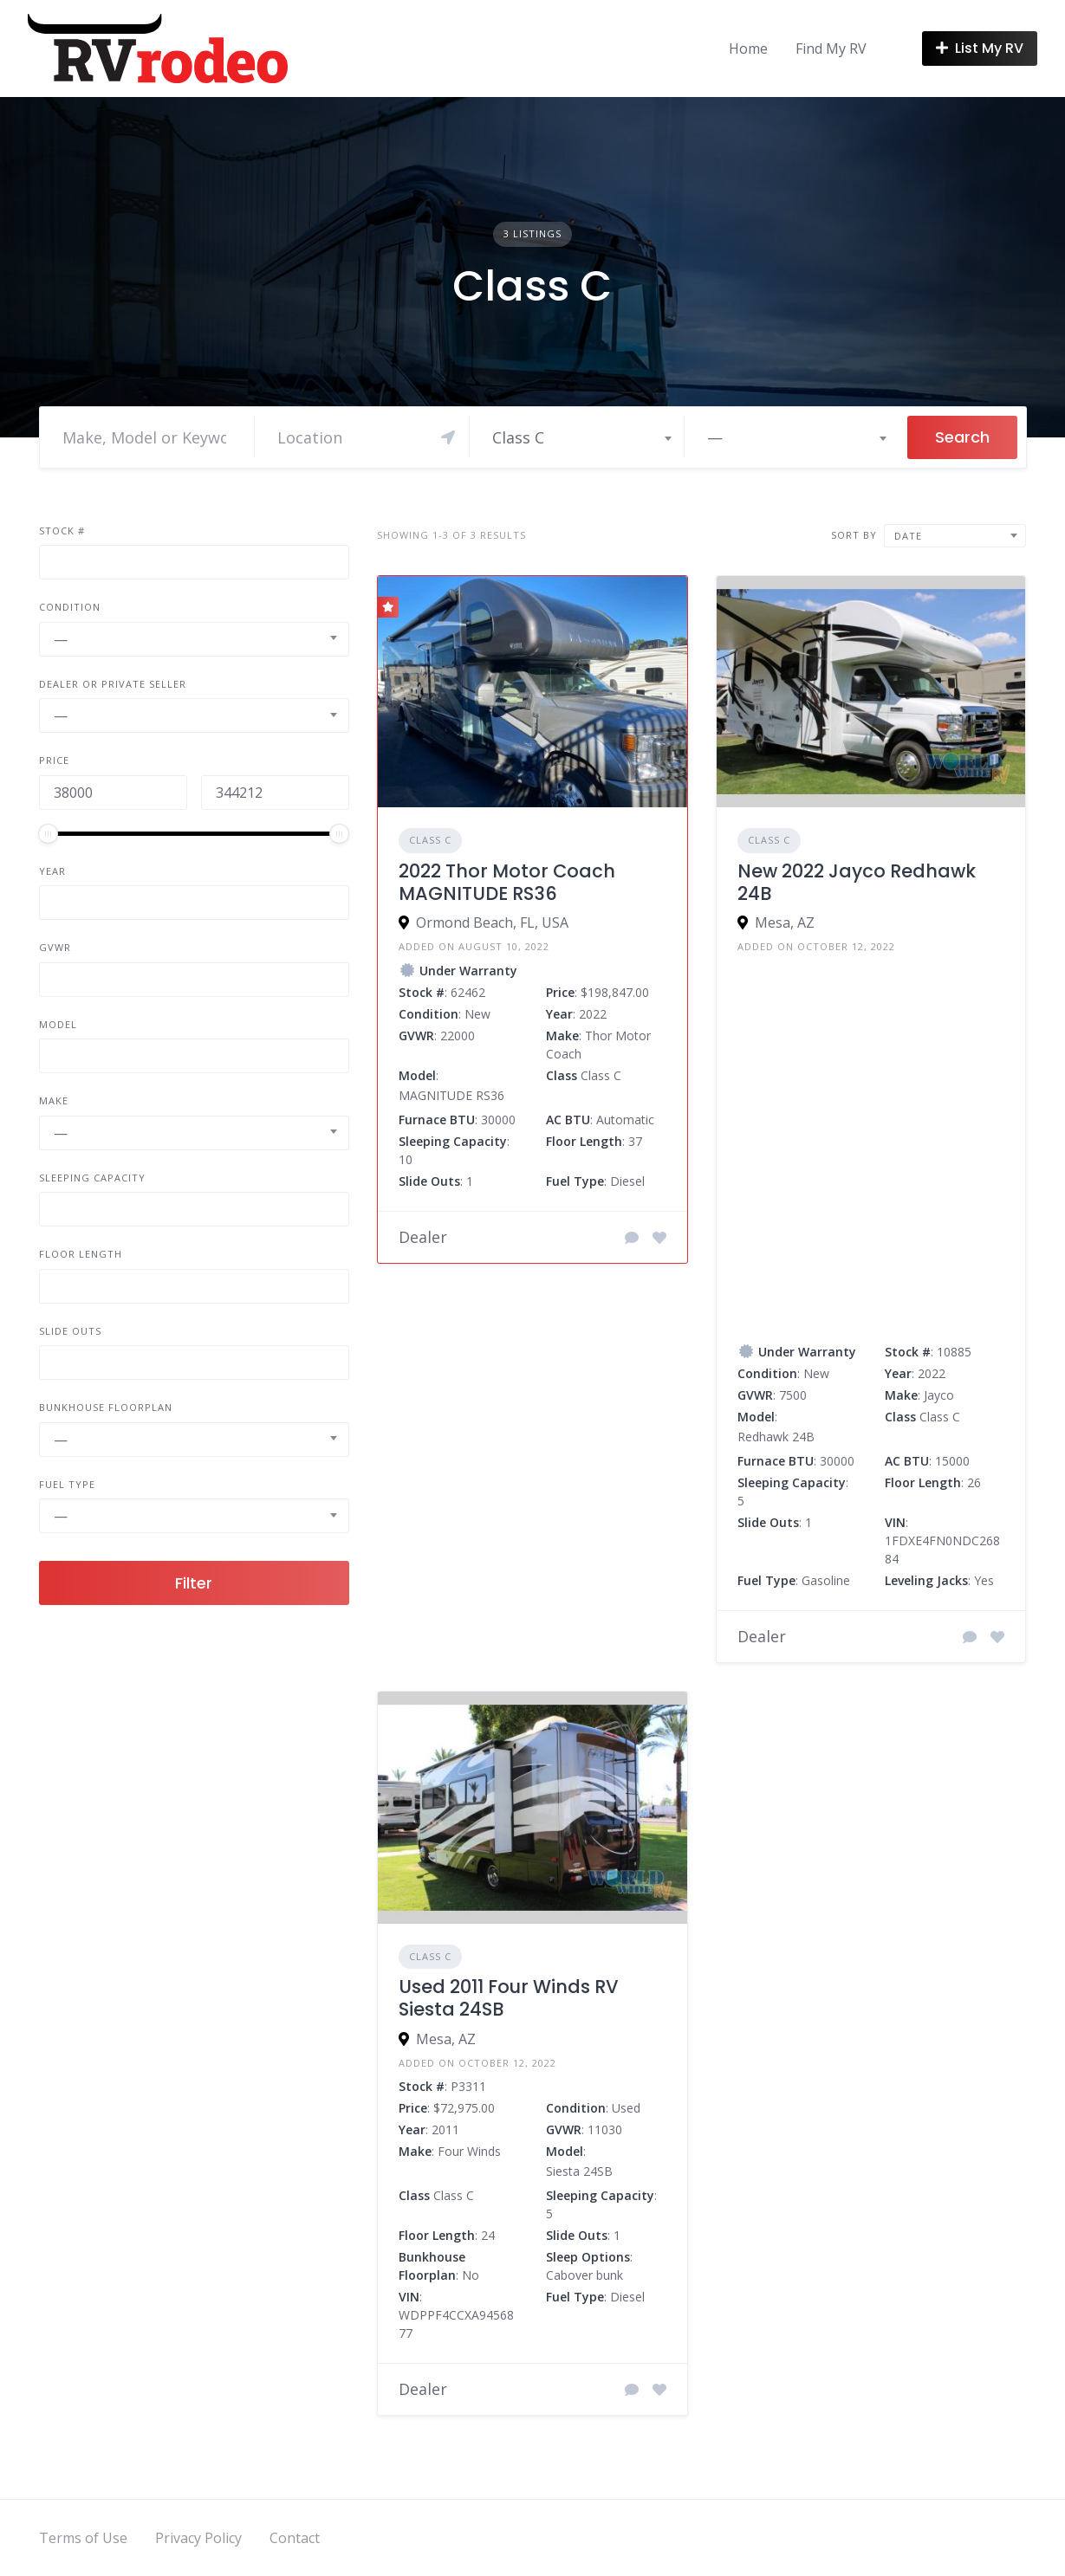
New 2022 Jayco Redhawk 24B (856, 882)
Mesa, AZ (785, 922)
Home (748, 48)
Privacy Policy (198, 2537)
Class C (430, 839)
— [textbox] (715, 437)
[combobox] (581, 437)
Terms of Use (83, 2537)
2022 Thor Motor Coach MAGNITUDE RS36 (507, 882)
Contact (294, 2537)
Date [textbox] (908, 535)
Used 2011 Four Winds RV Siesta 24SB (509, 1998)
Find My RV (831, 48)
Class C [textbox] (518, 437)
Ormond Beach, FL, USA (492, 922)
